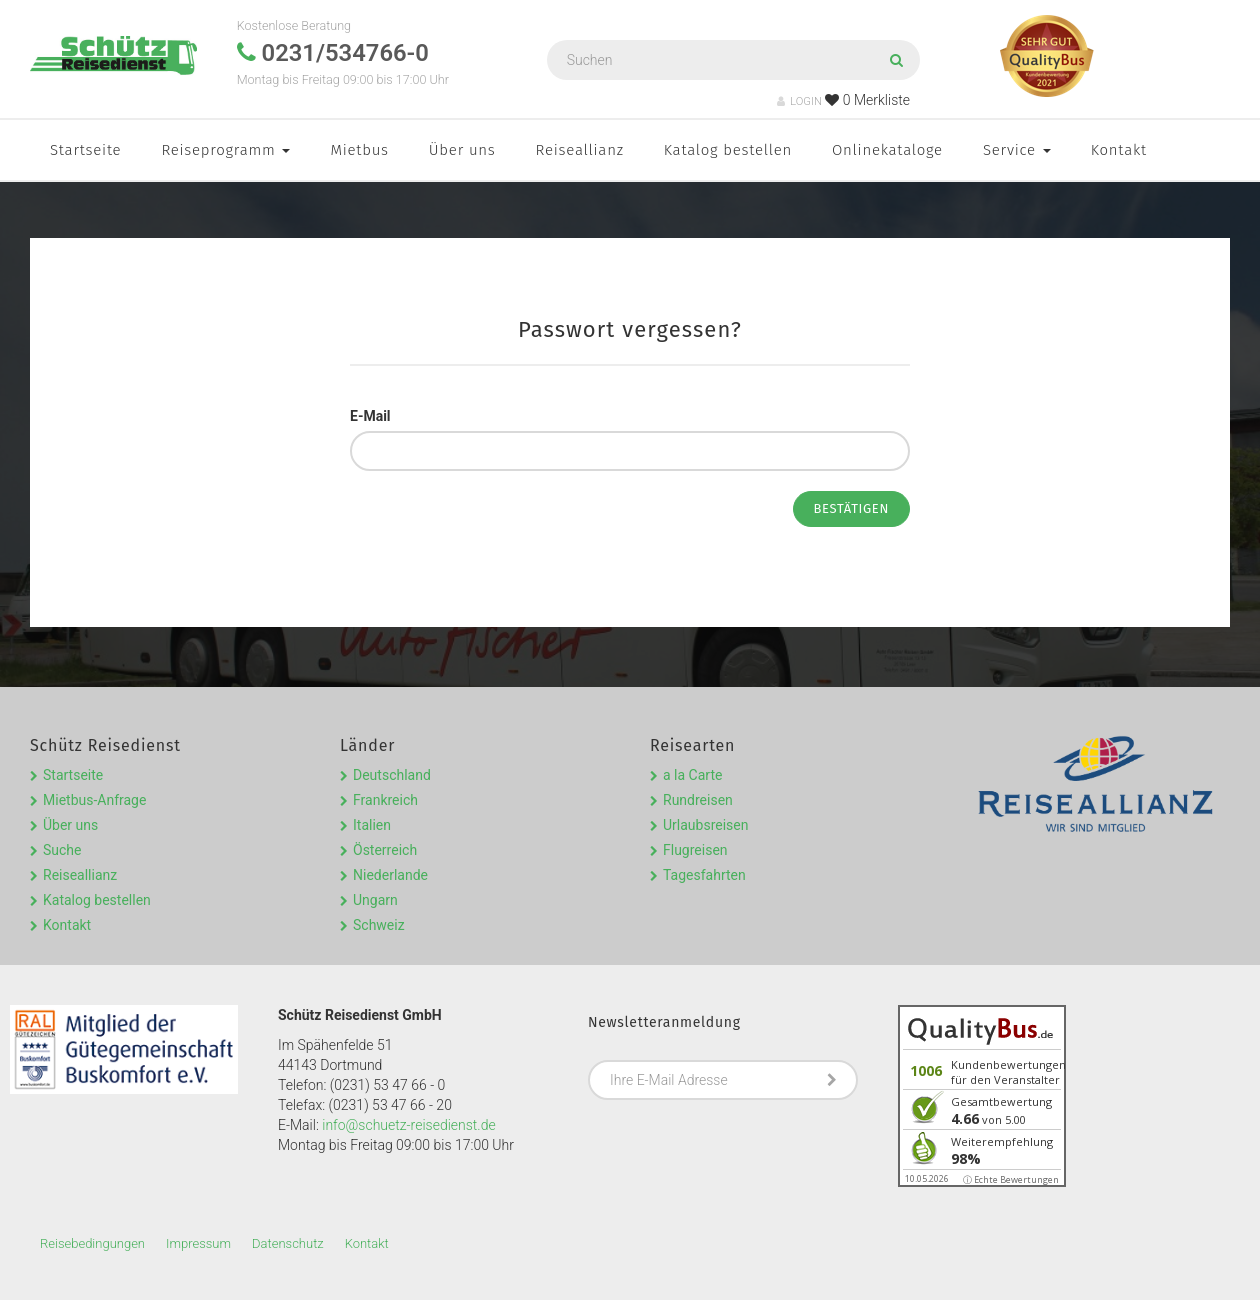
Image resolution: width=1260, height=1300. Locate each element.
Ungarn (375, 900)
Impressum (198, 1243)
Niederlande (390, 875)
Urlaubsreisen (705, 825)
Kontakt (1119, 150)
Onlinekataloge (887, 150)
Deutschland (392, 775)
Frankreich (385, 800)
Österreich (385, 850)
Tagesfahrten (704, 875)
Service (1017, 150)
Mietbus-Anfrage (94, 800)
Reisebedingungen (92, 1243)
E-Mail (370, 416)
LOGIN (799, 101)
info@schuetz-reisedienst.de (408, 1125)
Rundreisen (698, 800)
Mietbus (359, 150)
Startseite (85, 150)
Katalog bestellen (728, 150)
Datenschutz (288, 1243)
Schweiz (379, 925)
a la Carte (692, 775)
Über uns (462, 150)
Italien (372, 825)
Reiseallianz (580, 150)
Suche (62, 850)
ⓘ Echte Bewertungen (1011, 1179)
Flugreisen (695, 850)
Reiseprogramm (225, 150)
